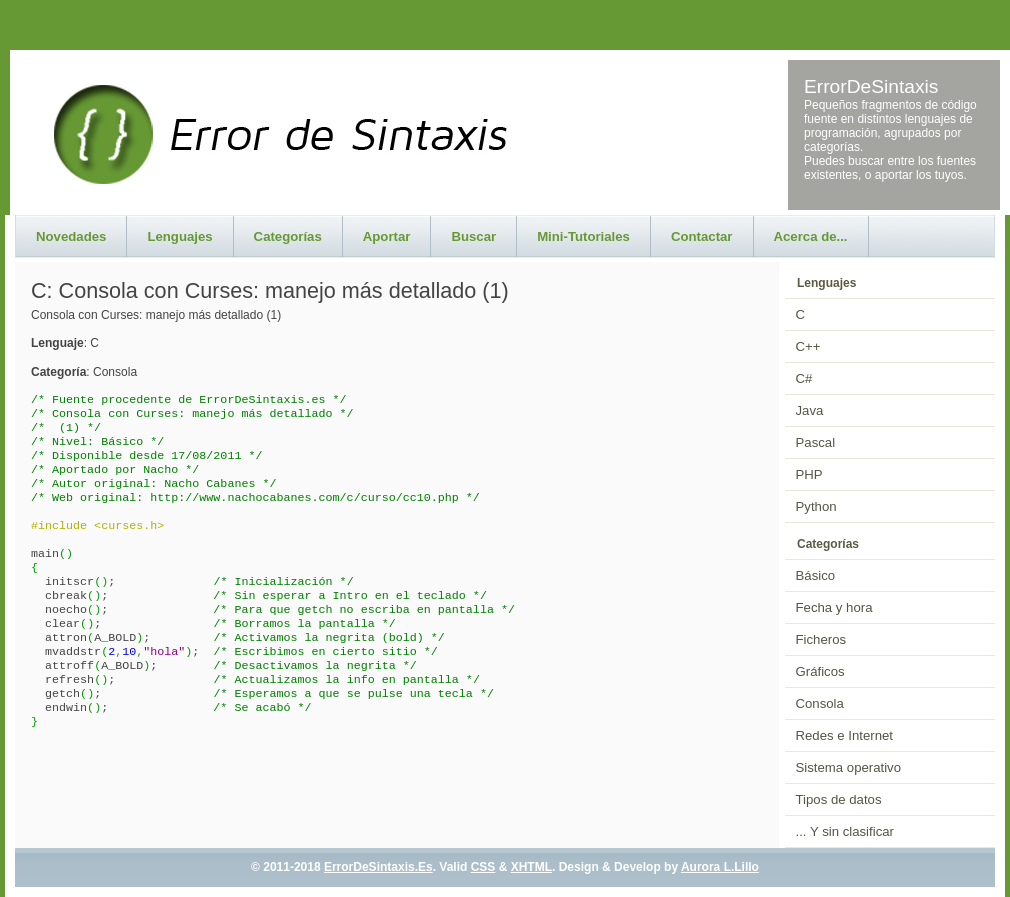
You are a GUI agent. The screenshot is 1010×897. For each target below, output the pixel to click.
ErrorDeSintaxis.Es (378, 867)
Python (816, 506)
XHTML (531, 867)
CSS (483, 867)
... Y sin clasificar (845, 831)
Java (810, 410)
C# (804, 378)
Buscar (473, 236)
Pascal (816, 442)
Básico (816, 575)
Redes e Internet (845, 735)
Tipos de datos (839, 799)
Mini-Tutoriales (583, 236)
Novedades (71, 236)
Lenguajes (179, 236)
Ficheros (821, 639)
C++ (808, 346)
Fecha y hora (834, 607)
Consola (820, 703)
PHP (809, 474)
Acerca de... (811, 236)
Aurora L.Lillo (720, 867)
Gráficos (820, 671)
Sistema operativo (849, 767)
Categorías (288, 236)
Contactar (702, 236)
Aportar (387, 236)
